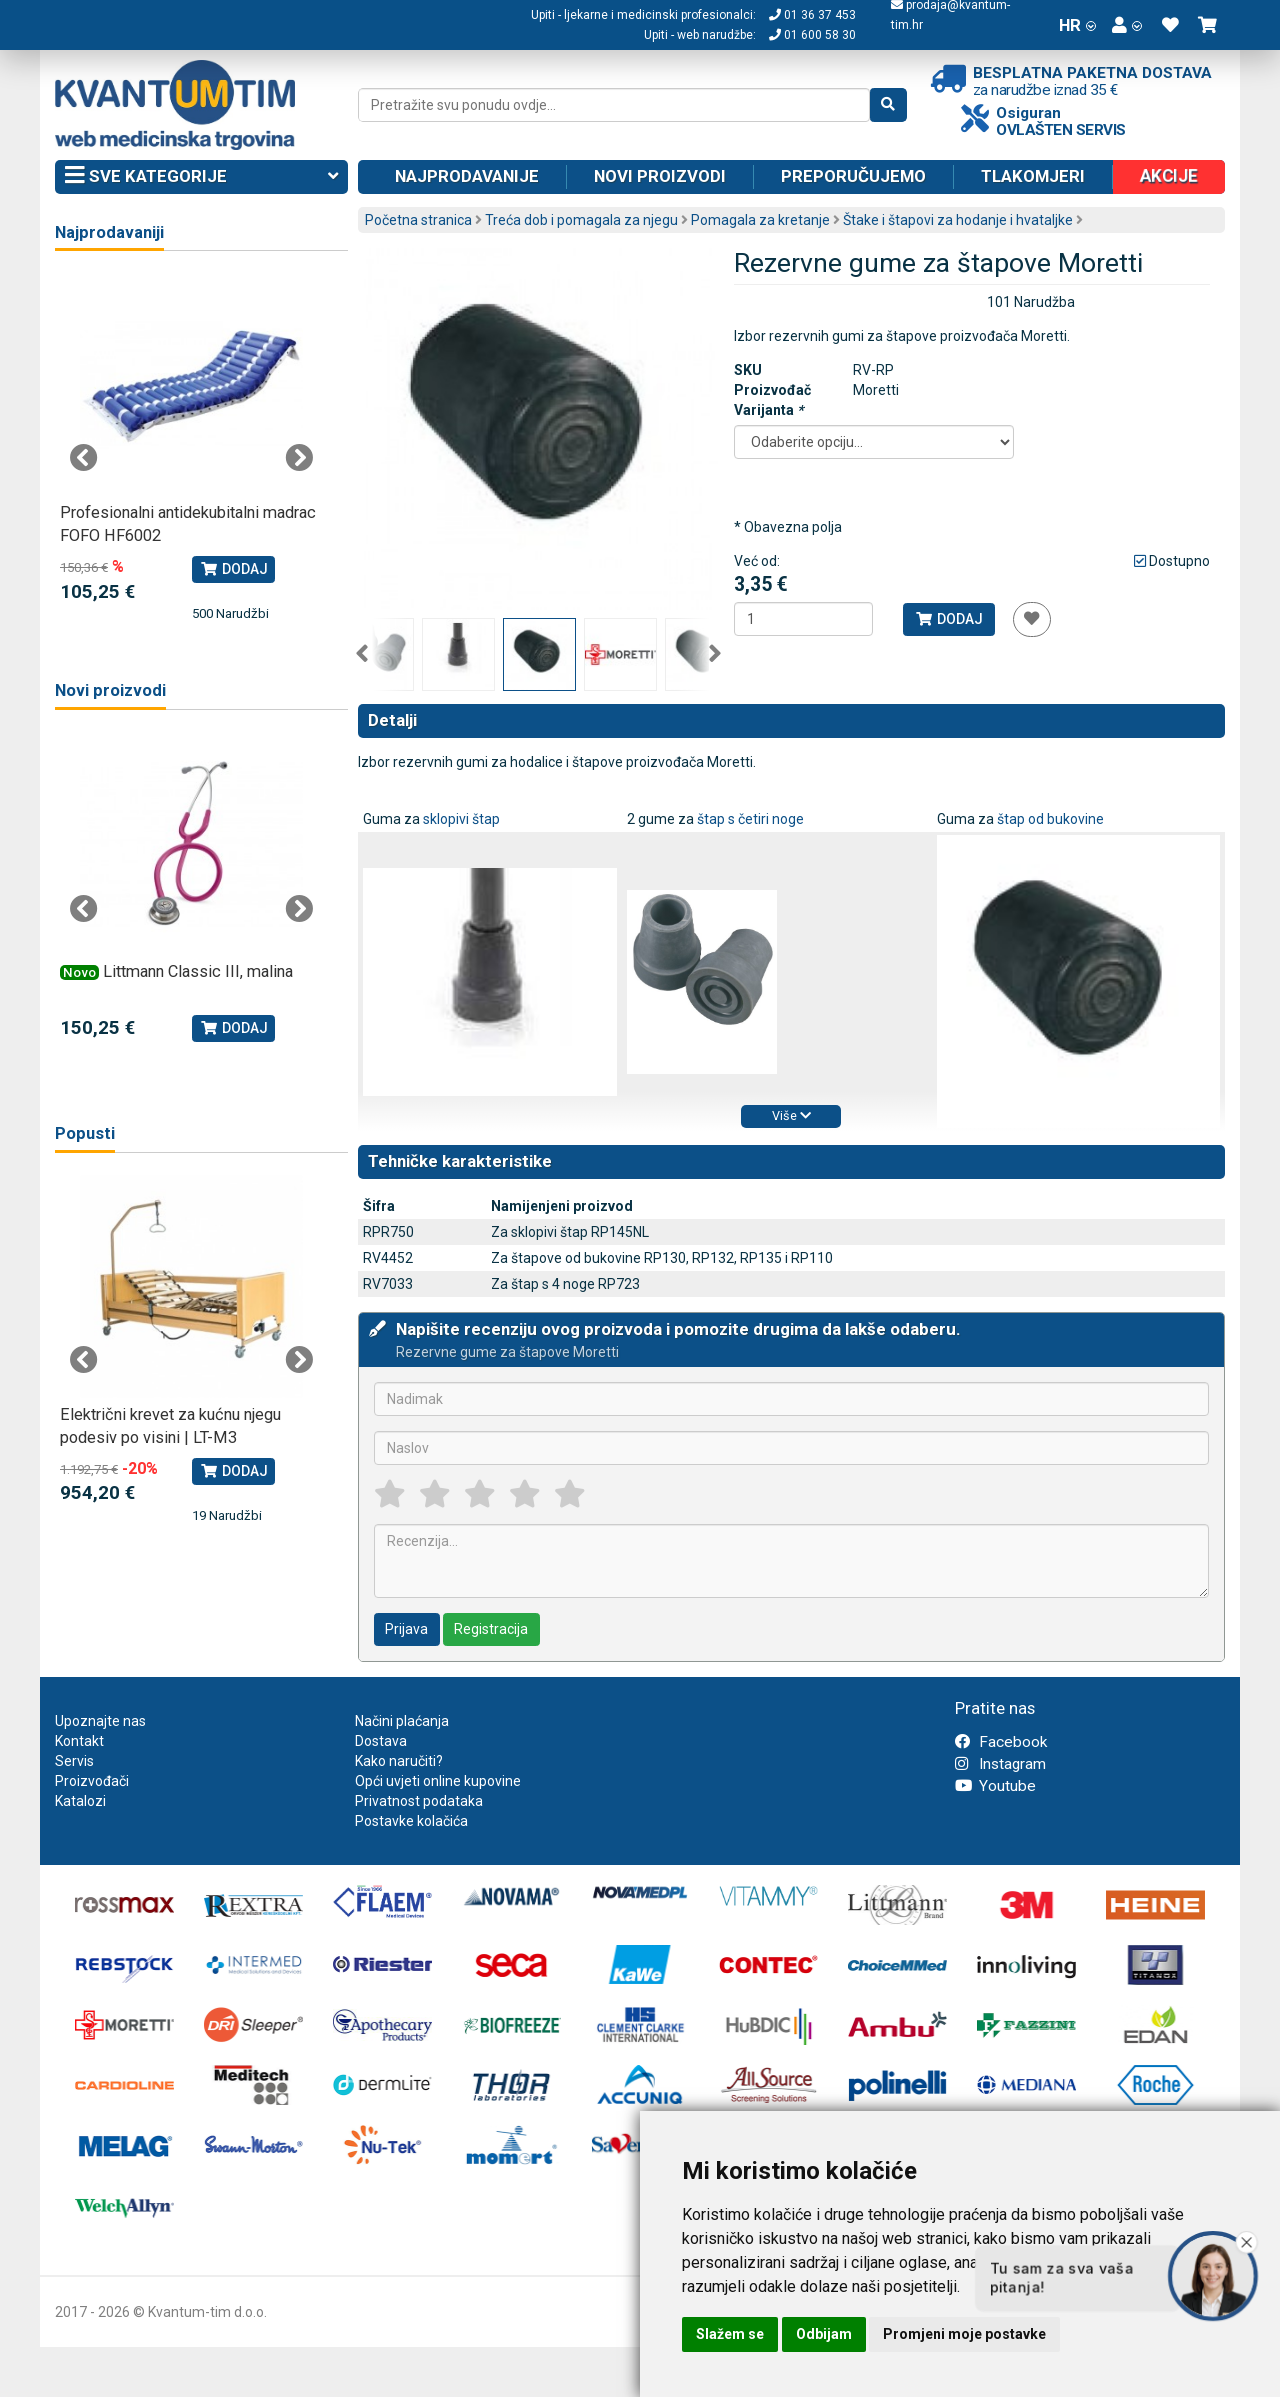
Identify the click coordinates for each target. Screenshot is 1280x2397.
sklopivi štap (461, 819)
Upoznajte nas (100, 1721)
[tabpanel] (191, 448)
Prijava (406, 1629)
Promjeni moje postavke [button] (964, 2334)
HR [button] (1077, 25)
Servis (74, 1761)
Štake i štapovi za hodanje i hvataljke (958, 220)
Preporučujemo (853, 176)
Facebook (1001, 1742)
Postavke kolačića (411, 1821)
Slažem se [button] (730, 2334)
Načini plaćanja (402, 1721)
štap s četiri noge (750, 819)
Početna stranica (418, 220)
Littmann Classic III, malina (198, 971)
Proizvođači (92, 1781)
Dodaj (948, 619)
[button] (1127, 25)
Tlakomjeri (1033, 176)
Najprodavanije (467, 176)
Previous (362, 654)
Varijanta (768, 410)
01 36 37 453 (812, 15)
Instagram (1000, 1764)
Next (715, 654)
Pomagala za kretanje (760, 220)
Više (791, 1115)
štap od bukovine (1050, 819)
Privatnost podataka (419, 1801)
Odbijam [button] (824, 2334)
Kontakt (79, 1741)
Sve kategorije (201, 177)
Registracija (491, 1629)
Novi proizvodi (660, 176)
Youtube (995, 1786)
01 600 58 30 (812, 35)
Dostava (381, 1741)
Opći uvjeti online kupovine (438, 1781)
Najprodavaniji (109, 232)
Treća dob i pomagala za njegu (581, 220)
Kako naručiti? (399, 1761)
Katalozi (80, 1801)
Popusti (85, 1133)
